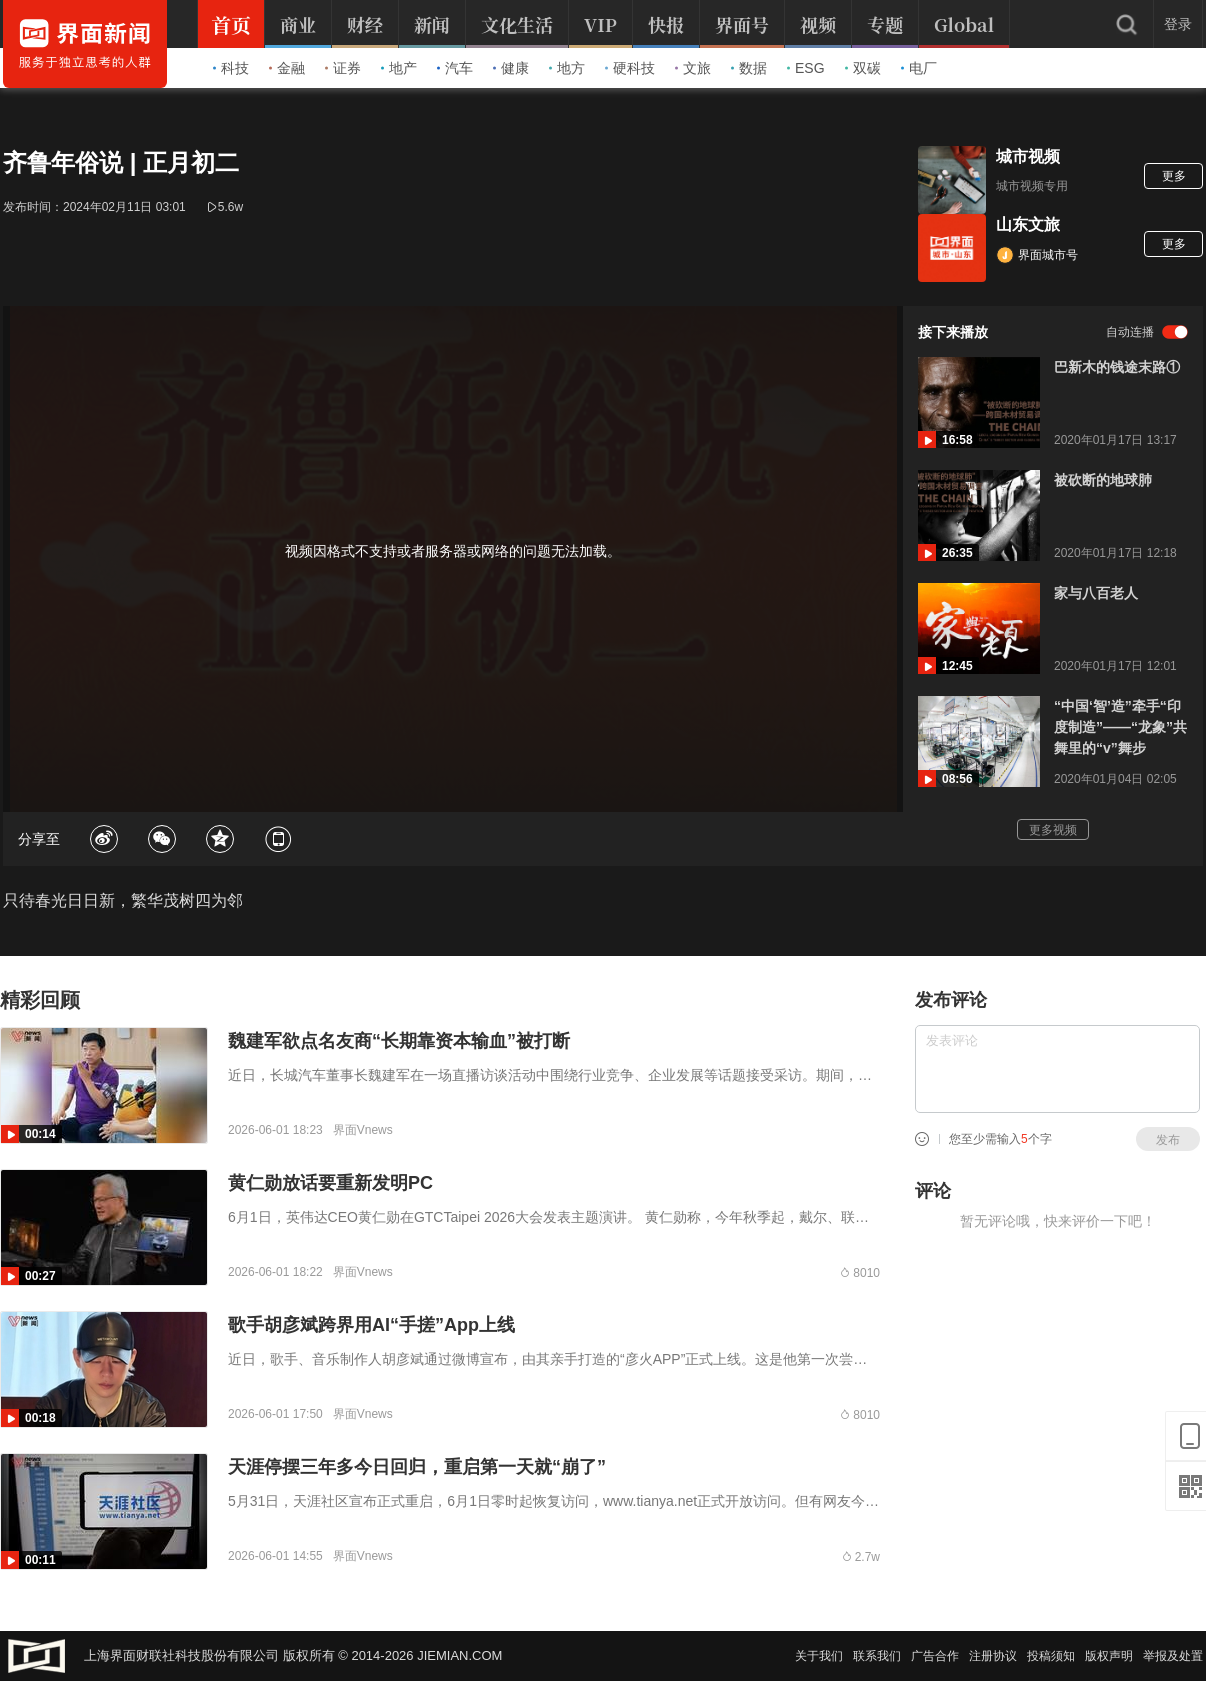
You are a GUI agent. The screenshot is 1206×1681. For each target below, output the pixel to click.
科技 (231, 68)
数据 (749, 68)
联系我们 (877, 1656)
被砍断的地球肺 (1103, 480)
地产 (399, 68)
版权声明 (1109, 1656)
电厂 (919, 68)
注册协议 (993, 1656)
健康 (511, 68)
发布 (1168, 1140)
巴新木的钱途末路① (1117, 367)
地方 (567, 68)
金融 (287, 68)
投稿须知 (1051, 1656)
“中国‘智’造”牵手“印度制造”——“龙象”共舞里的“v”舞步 (1120, 727)
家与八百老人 (1096, 593)
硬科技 (630, 68)
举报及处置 (1173, 1656)
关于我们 (819, 1656)
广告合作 (935, 1656)
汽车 (455, 68)
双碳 (863, 68)
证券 (343, 68)
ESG (806, 68)
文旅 (693, 68)
